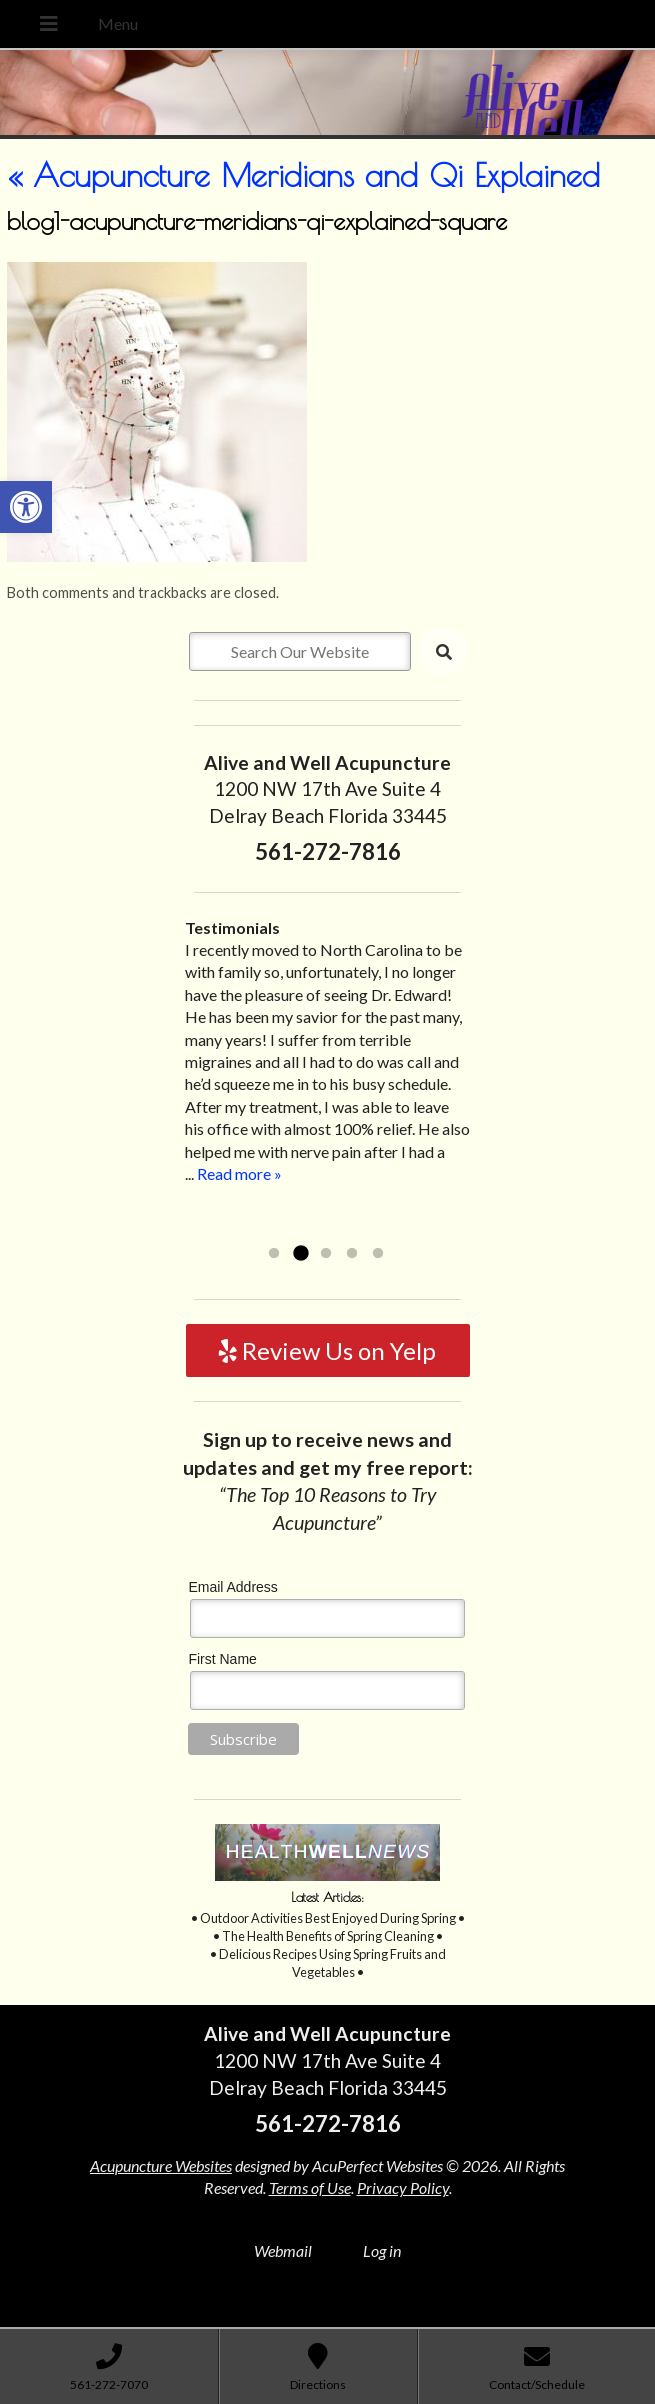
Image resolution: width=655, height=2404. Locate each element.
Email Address (232, 1587)
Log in (382, 2250)
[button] (26, 507)
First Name (222, 1659)
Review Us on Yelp (327, 1350)
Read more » (239, 1173)
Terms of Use (310, 2187)
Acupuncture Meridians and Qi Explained (303, 175)
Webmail (283, 2250)
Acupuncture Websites (161, 2165)
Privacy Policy (403, 2187)
